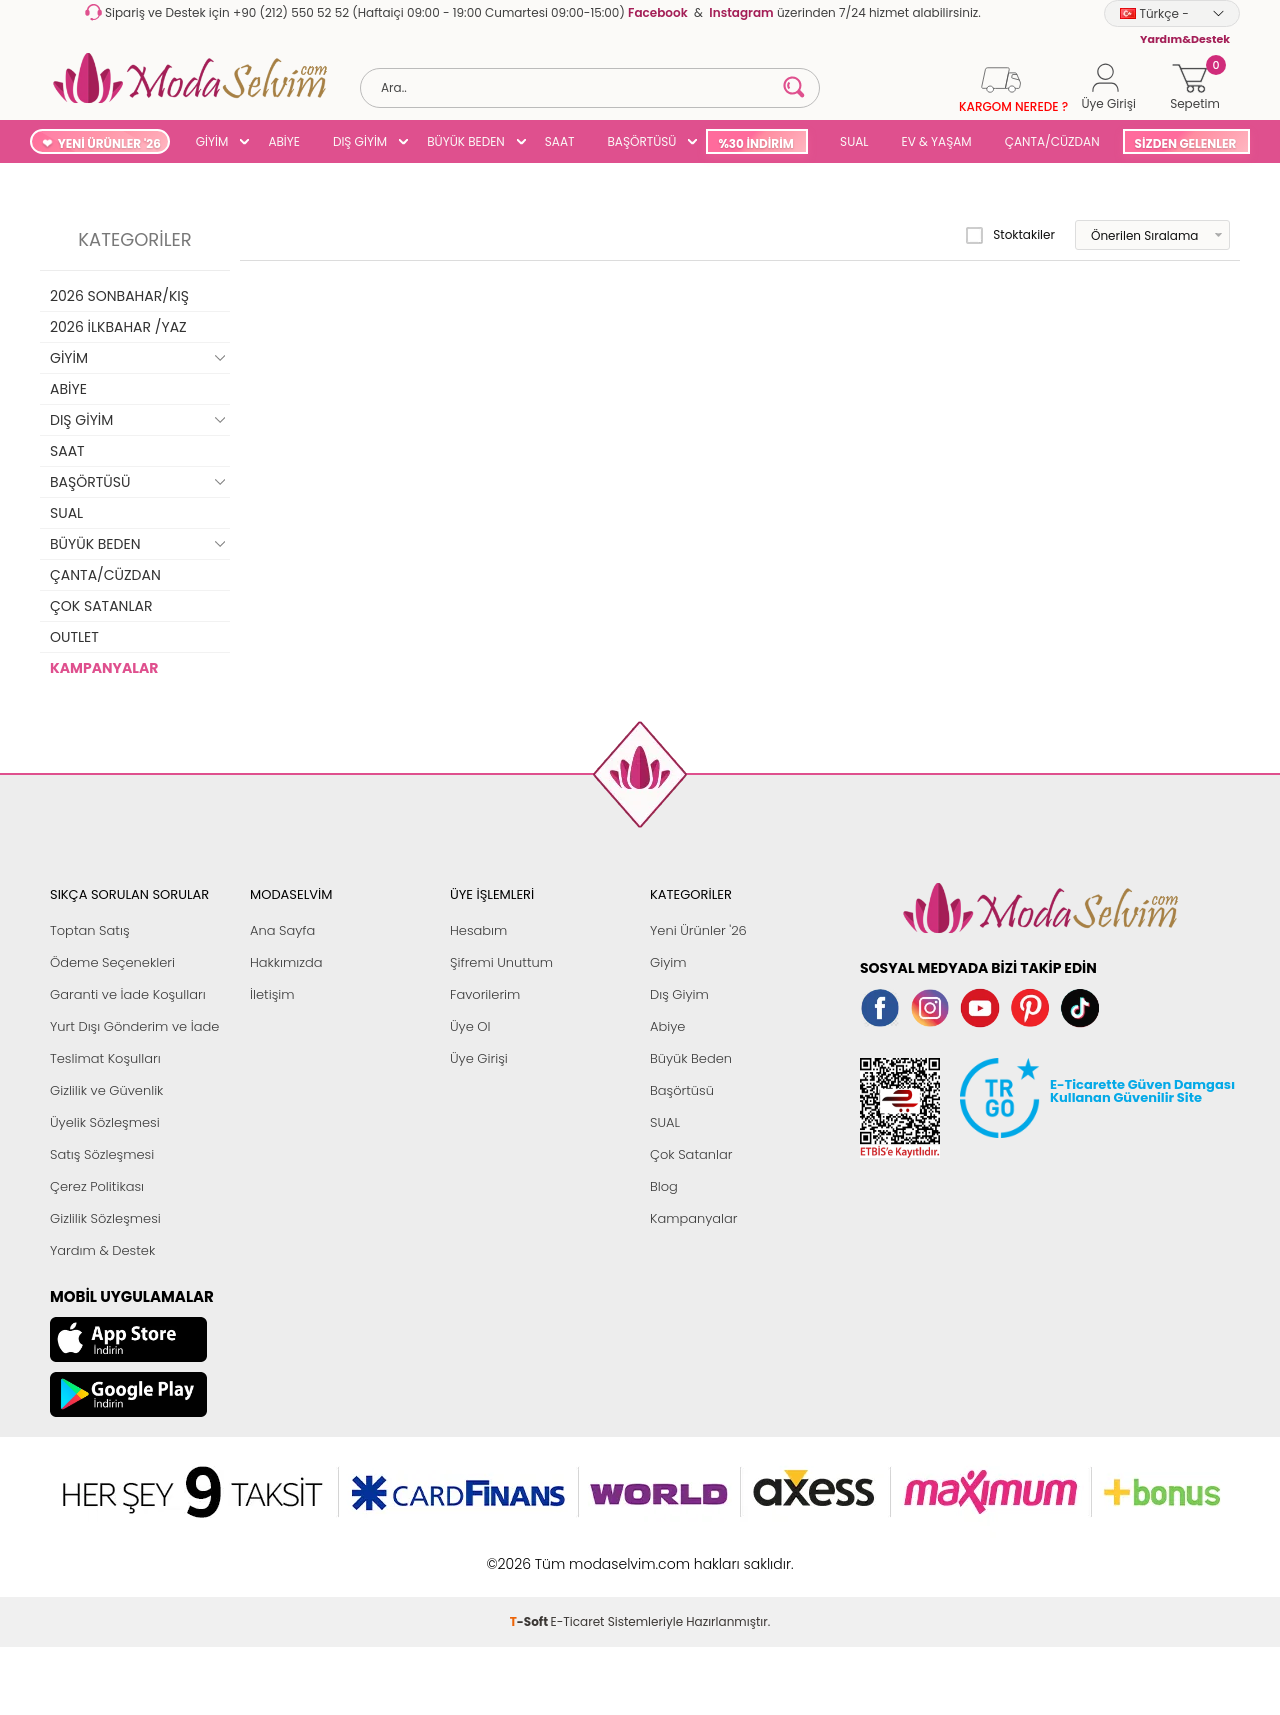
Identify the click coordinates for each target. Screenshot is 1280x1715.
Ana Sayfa (282, 930)
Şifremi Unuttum (501, 962)
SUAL (851, 141)
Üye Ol (470, 1026)
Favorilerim (485, 994)
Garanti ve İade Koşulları (128, 994)
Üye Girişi (479, 1058)
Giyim (668, 962)
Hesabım (478, 930)
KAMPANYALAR (104, 668)
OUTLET (74, 637)
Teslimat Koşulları (105, 1058)
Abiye (667, 1026)
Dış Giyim (679, 994)
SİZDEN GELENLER (1186, 143)
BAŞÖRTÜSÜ (641, 141)
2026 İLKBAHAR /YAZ (118, 327)
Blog (664, 1186)
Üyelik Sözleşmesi (105, 1122)
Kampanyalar (694, 1218)
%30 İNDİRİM (755, 143)
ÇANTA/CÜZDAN (1052, 141)
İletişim (272, 994)
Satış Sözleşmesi (102, 1154)
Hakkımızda (286, 962)
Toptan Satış (90, 930)
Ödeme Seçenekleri (112, 962)
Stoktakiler (1010, 235)
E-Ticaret (578, 1621)
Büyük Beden (691, 1058)
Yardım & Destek (102, 1250)
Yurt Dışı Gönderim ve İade (134, 1026)
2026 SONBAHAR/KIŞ (119, 296)
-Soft (530, 1621)
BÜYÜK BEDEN (466, 141)
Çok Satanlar (691, 1154)
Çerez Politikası (97, 1186)
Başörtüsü (682, 1090)
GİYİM (212, 141)
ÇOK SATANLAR (101, 606)
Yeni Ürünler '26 (698, 930)
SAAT (560, 141)
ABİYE (284, 141)
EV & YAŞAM (937, 141)
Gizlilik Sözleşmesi (105, 1218)
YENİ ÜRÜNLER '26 (109, 143)
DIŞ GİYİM (360, 141)
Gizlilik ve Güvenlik (106, 1090)
